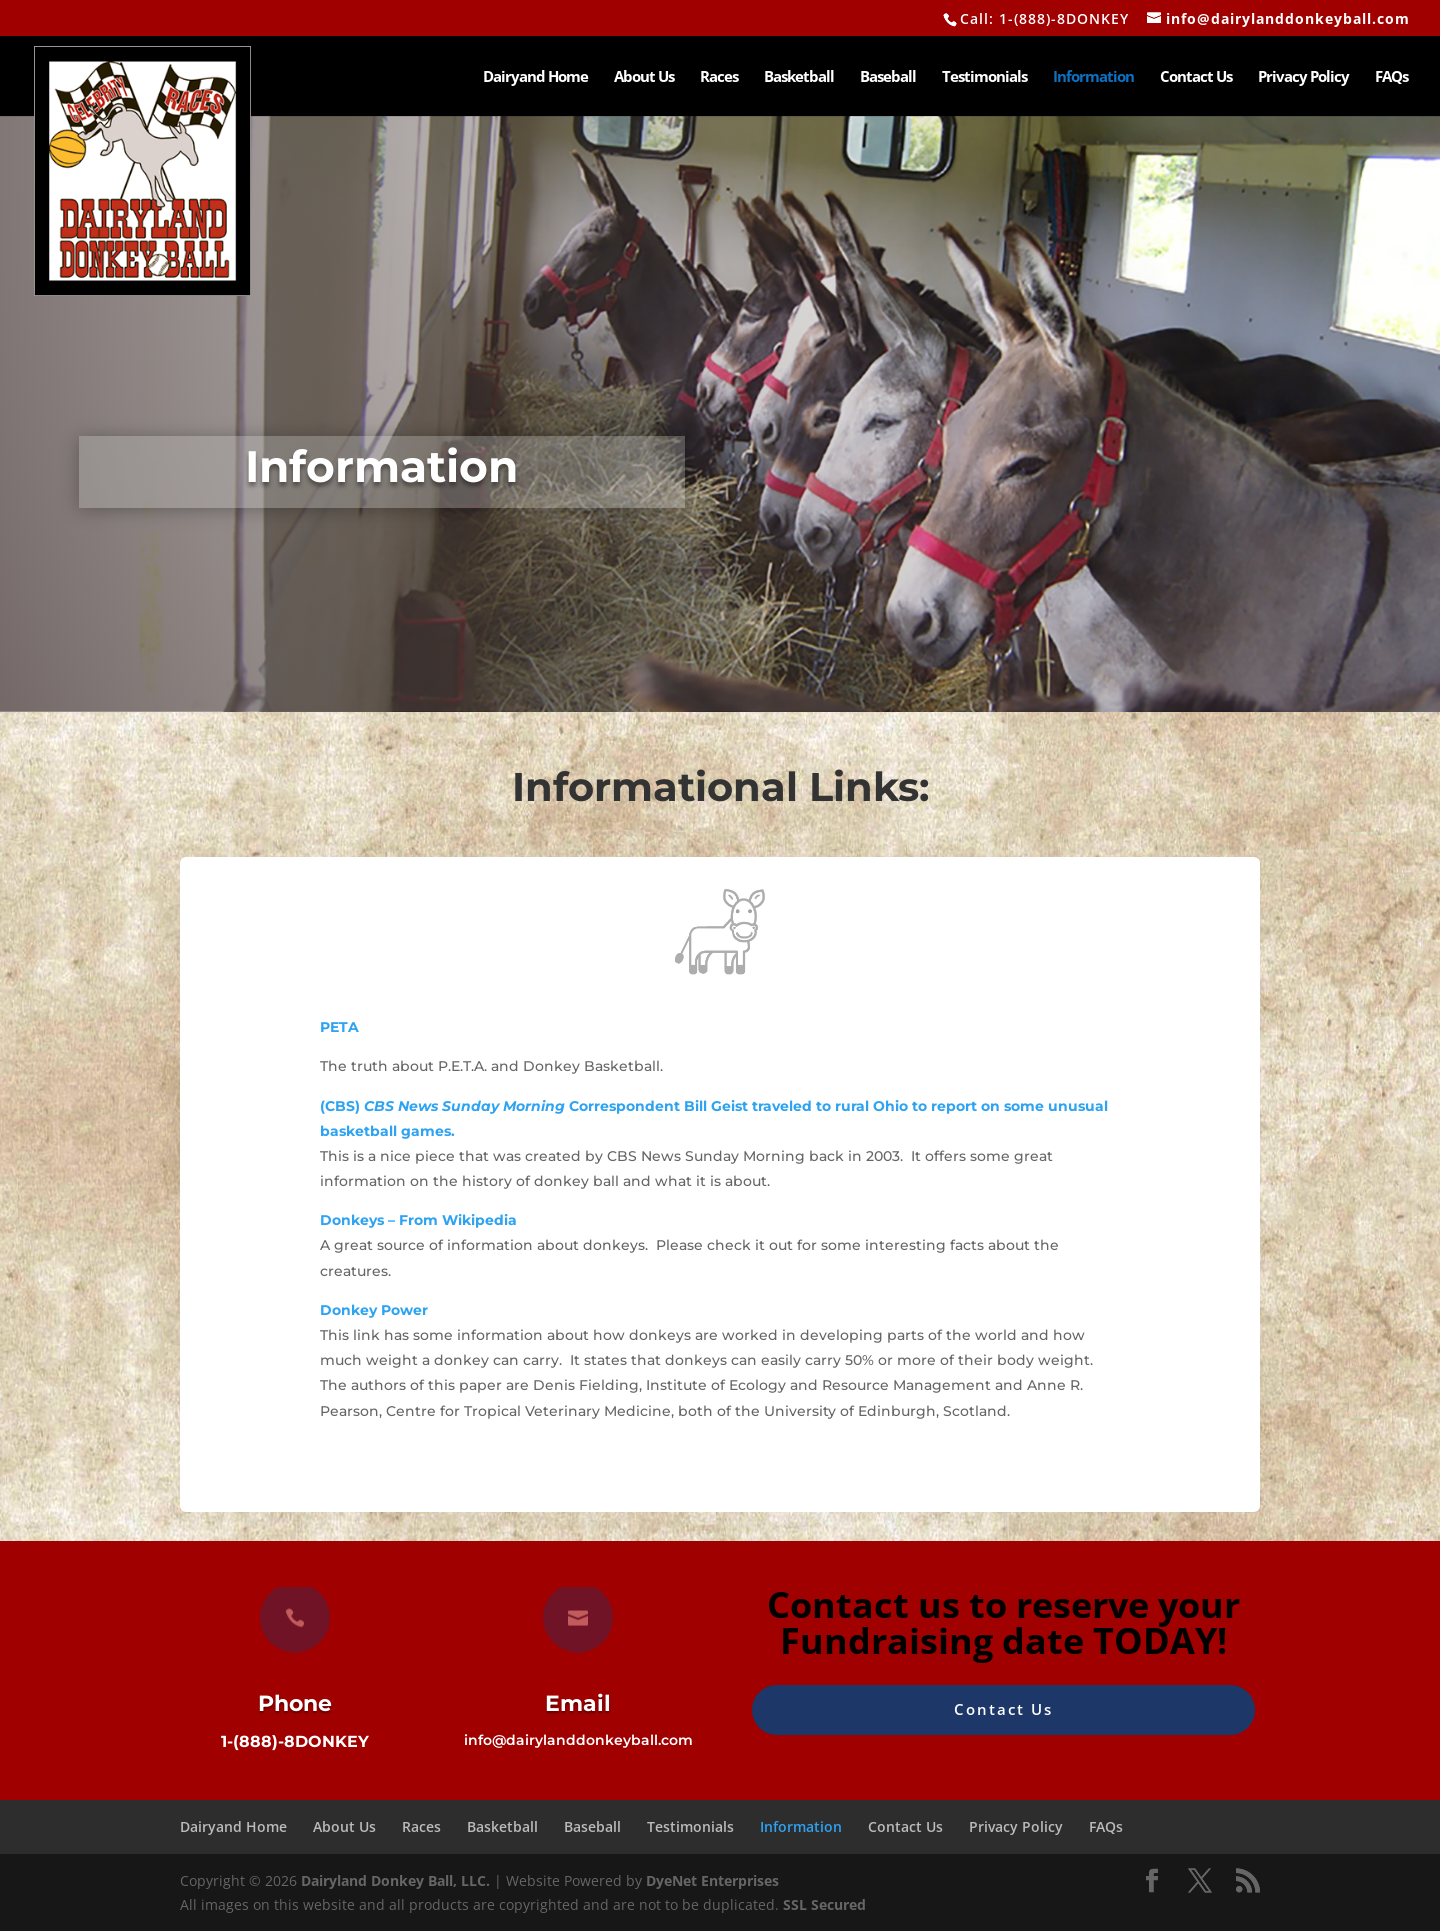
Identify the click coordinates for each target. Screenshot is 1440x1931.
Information (1093, 77)
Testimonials (984, 77)
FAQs (1391, 77)
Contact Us (1196, 77)
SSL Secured (824, 1904)
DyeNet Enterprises (712, 1880)
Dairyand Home (535, 77)
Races (719, 77)
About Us (644, 77)
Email (578, 1703)
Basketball (799, 77)
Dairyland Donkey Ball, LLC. (397, 1880)
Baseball (888, 77)
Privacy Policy (1303, 77)
